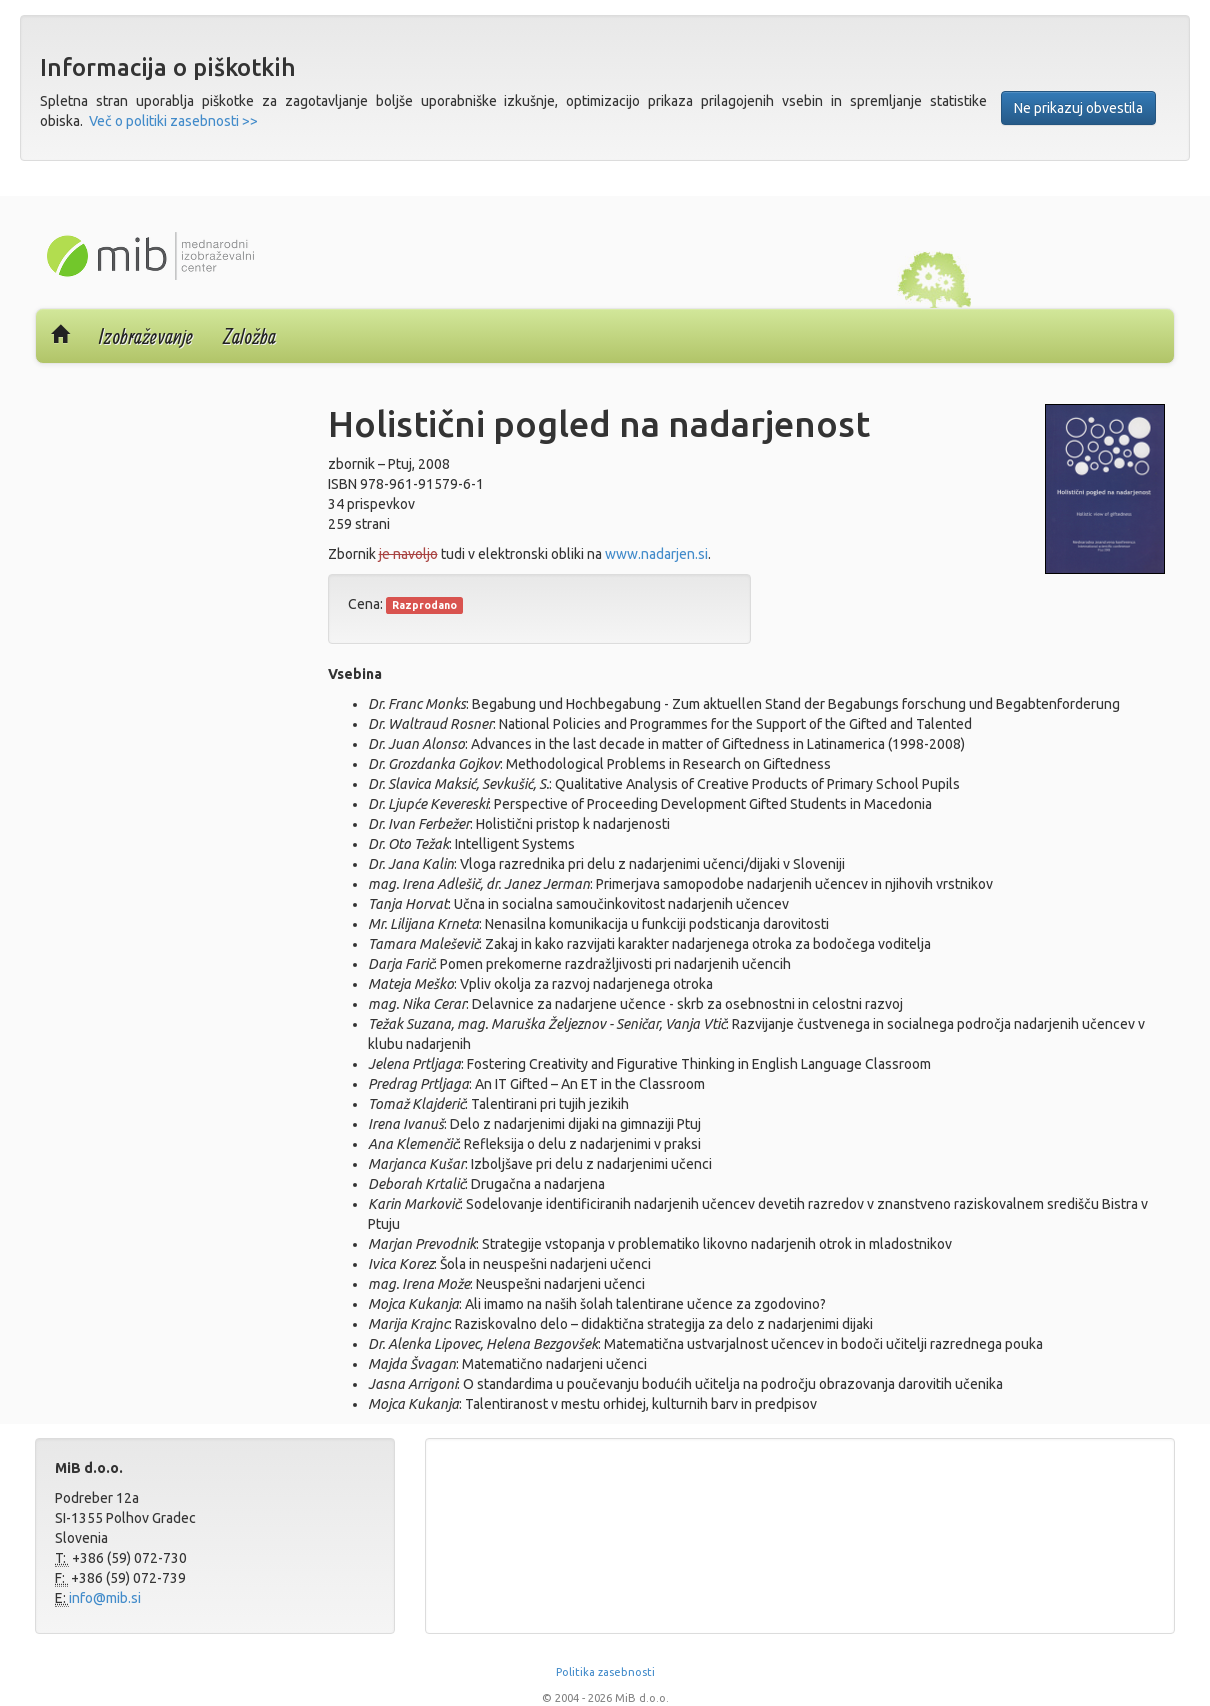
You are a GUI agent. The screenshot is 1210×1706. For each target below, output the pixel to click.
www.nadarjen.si (656, 554)
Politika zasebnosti (605, 1672)
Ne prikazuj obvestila (1078, 108)
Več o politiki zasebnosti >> (173, 121)
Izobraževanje (146, 336)
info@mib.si (105, 1598)
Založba (249, 336)
